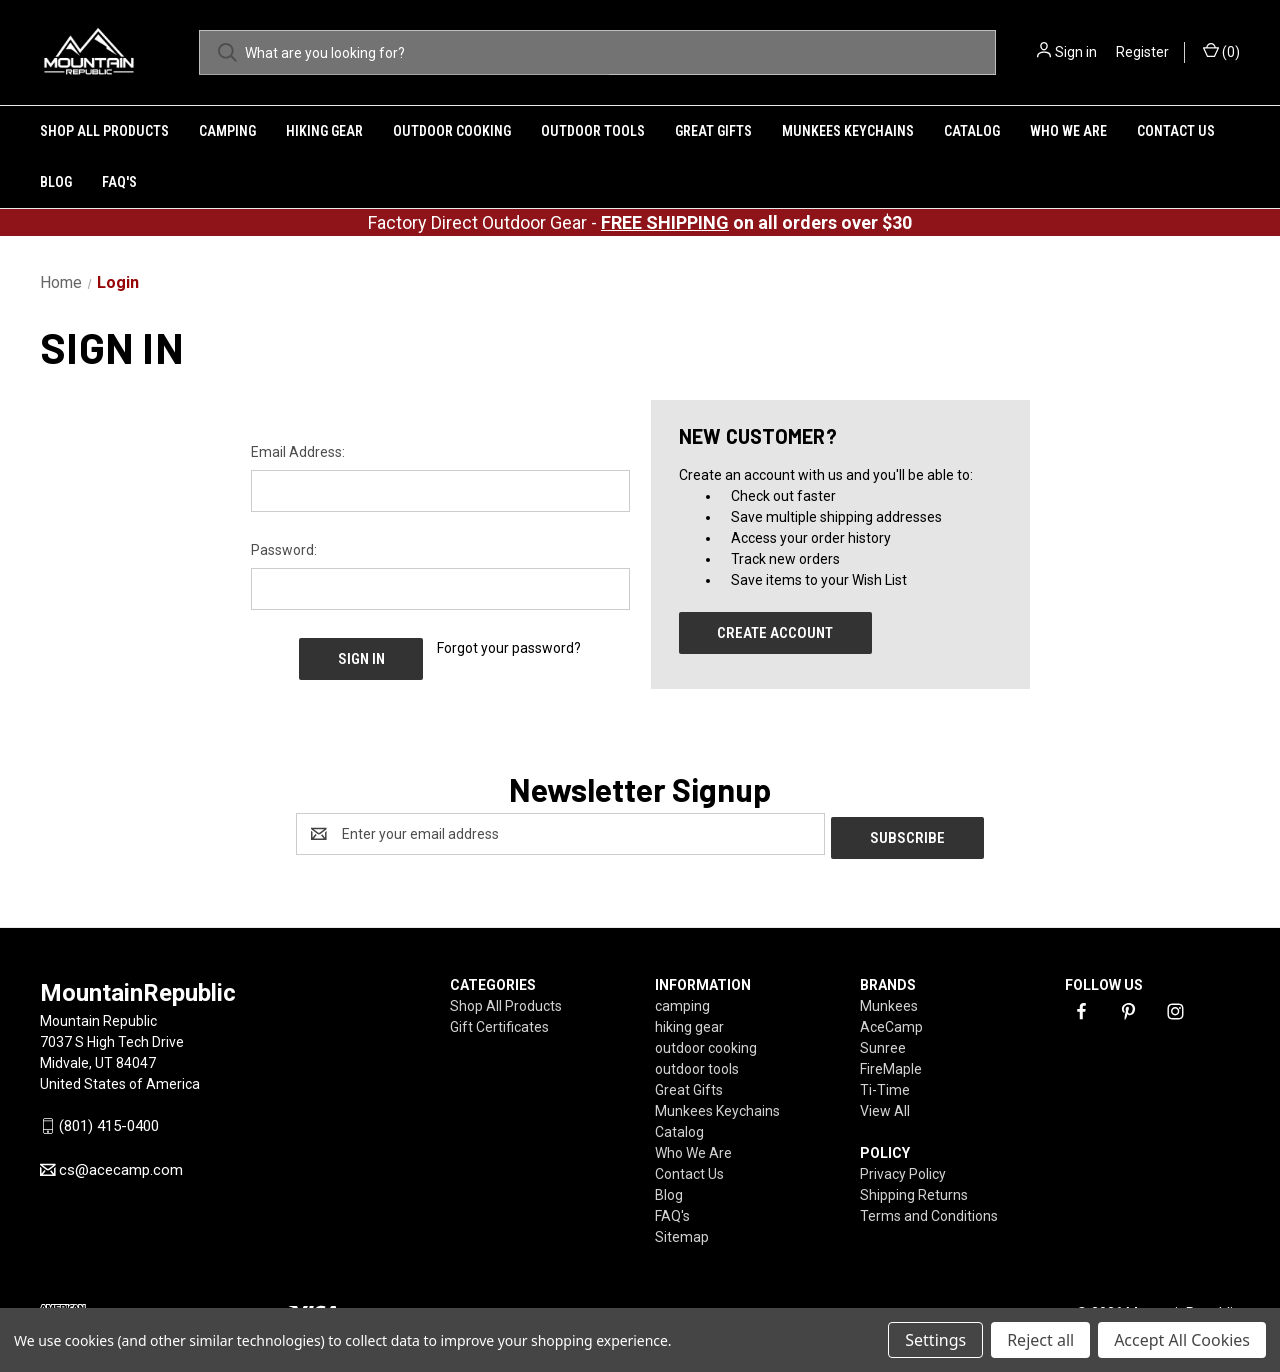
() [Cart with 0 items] (1221, 51)
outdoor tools (593, 131)
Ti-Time (885, 1086)
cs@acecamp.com (121, 1166)
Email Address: (298, 452)
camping (227, 131)
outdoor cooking (452, 131)
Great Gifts (713, 131)
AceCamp (891, 1023)
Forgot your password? (509, 648)
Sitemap (682, 1233)
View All (885, 1107)
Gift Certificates (499, 1023)
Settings (935, 1340)
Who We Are (1068, 131)
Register (1142, 52)
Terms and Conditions (929, 1212)
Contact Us (1176, 131)
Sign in (1076, 52)
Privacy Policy (903, 1170)
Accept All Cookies (1182, 1340)
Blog (56, 182)
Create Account (775, 633)
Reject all (1040, 1340)
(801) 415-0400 (109, 1122)
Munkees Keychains (848, 131)
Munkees (889, 1002)
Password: (284, 550)
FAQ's (119, 182)
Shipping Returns (914, 1191)
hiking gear (324, 131)
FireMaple (891, 1065)
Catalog (972, 131)
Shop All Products (104, 131)
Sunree (883, 1044)
